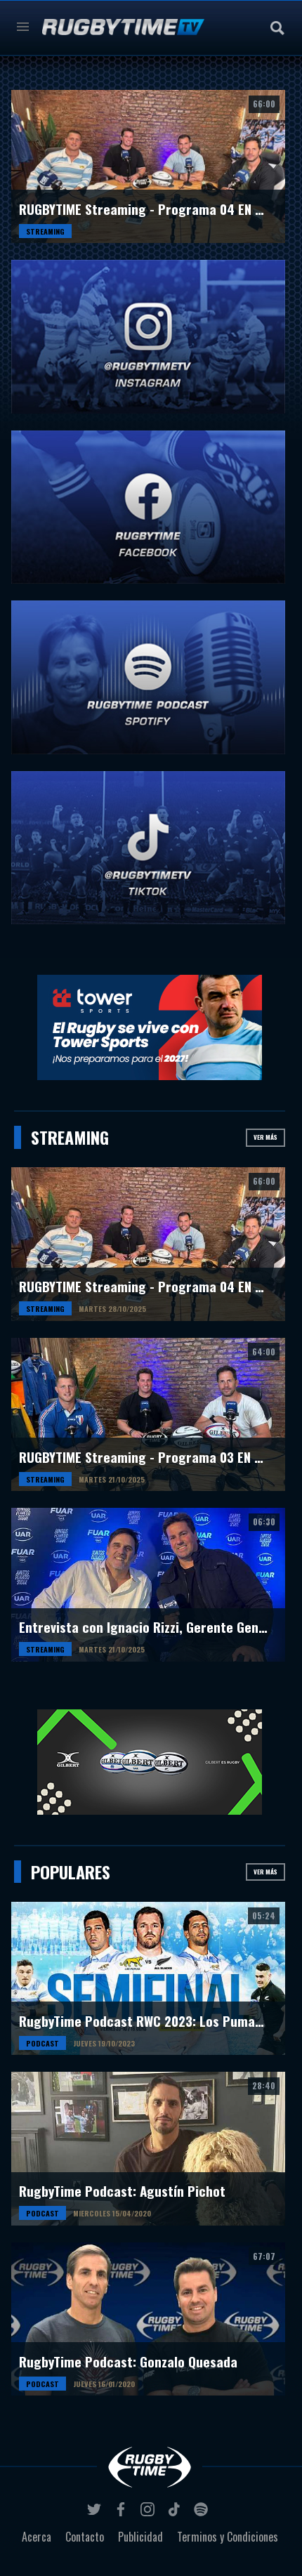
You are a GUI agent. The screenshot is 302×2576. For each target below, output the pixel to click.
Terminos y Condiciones (227, 2536)
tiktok (176, 2513)
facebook (123, 2513)
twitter (96, 2513)
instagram (149, 2513)
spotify (203, 2513)
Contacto (84, 2536)
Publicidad (140, 2536)
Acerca (36, 2536)
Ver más (265, 1137)
